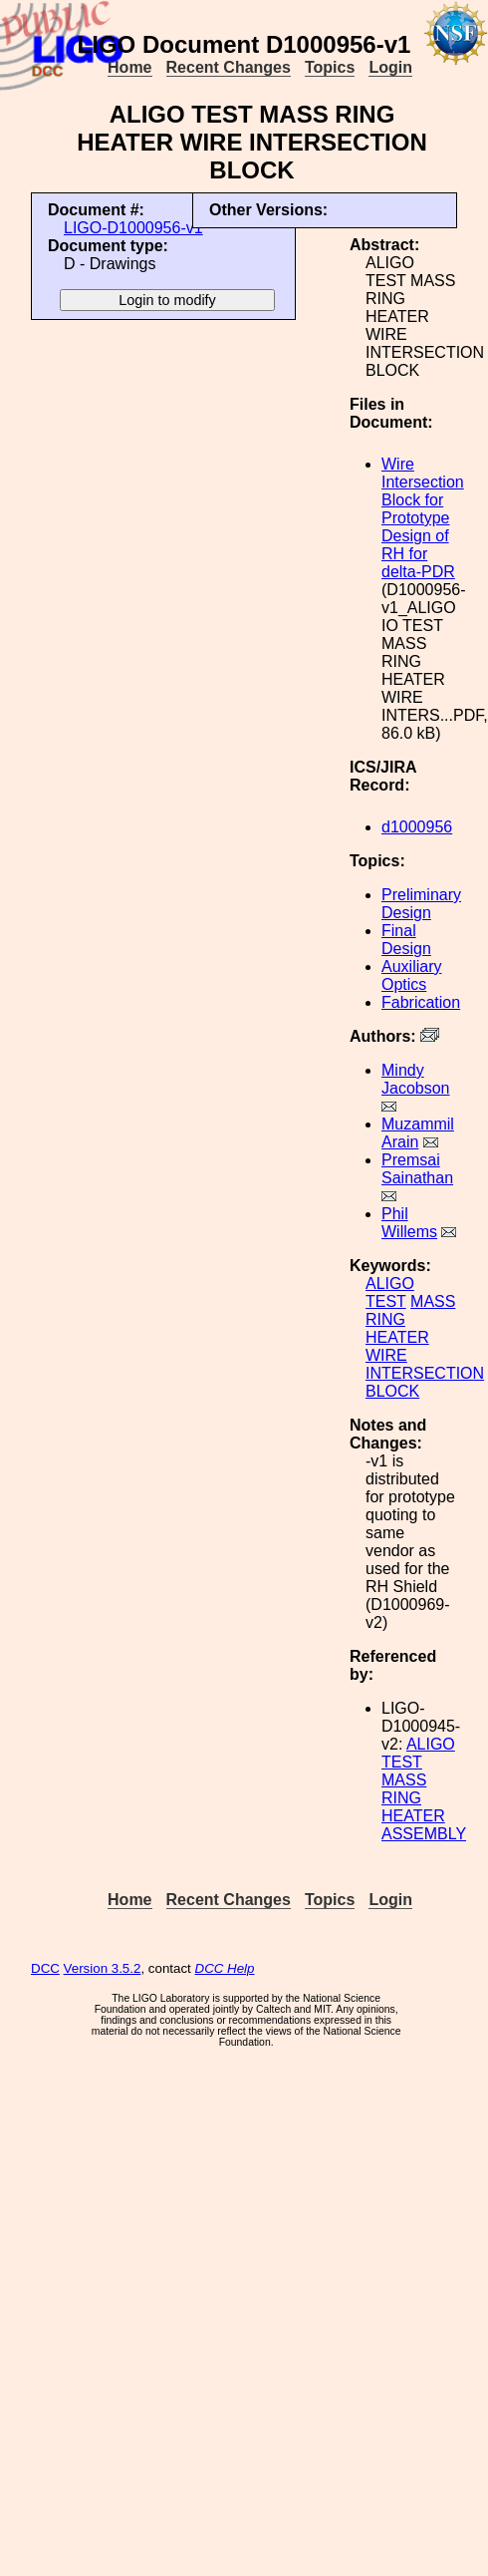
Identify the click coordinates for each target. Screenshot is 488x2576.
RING (385, 1319)
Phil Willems (409, 1222)
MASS (432, 1301)
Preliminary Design (421, 903)
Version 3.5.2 (102, 1968)
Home (129, 67)
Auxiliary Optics (411, 975)
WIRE (386, 1355)
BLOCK (392, 1391)
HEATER (397, 1337)
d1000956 (416, 826)
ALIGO (390, 1283)
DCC (45, 1968)
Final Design (406, 939)
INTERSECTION (425, 1373)
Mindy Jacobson (415, 1079)
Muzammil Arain (417, 1133)
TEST (386, 1301)
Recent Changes (228, 67)
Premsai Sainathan (417, 1168)
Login (390, 67)
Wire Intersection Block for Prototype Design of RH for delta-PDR (422, 518)
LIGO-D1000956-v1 (133, 227)
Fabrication (420, 1002)
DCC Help (225, 1968)
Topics (330, 67)
